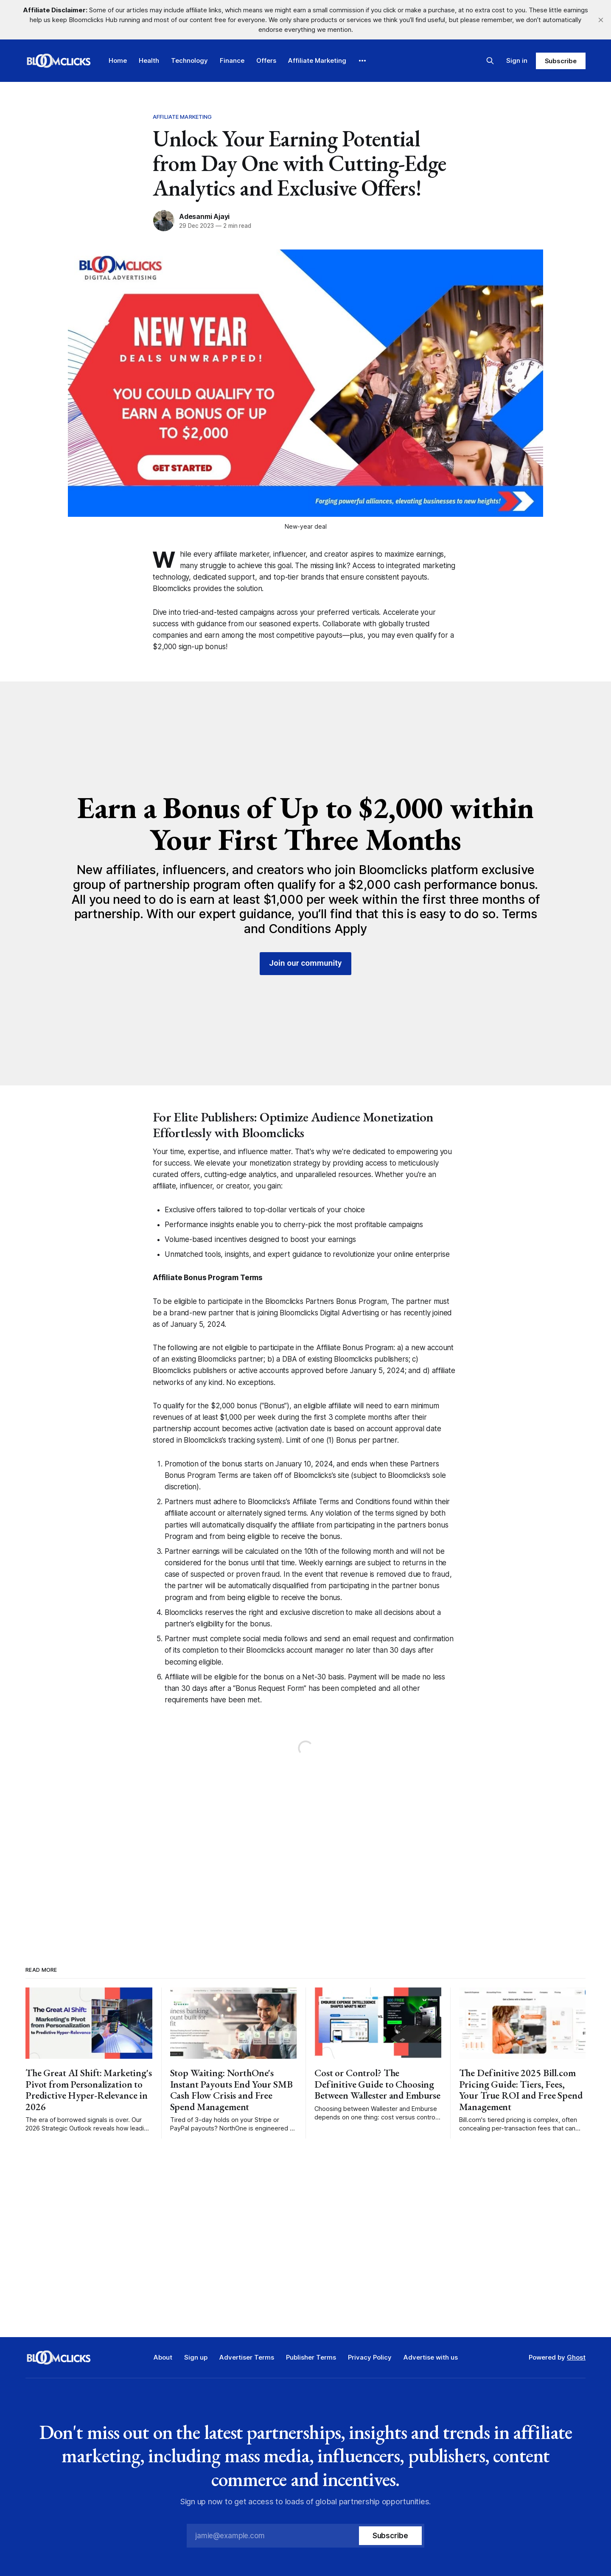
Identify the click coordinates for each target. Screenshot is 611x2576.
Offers (266, 60)
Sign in (516, 60)
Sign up (195, 2357)
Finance (232, 60)
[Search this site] (490, 60)
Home (118, 60)
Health (149, 60)
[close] (601, 20)
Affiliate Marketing (317, 60)
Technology (189, 60)
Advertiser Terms (246, 2357)
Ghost (576, 2357)
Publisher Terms (311, 2357)
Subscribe (561, 61)
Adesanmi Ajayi (204, 216)
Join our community (305, 963)
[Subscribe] (390, 2535)
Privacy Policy (370, 2357)
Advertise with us (431, 2357)
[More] (362, 60)
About (163, 2357)
